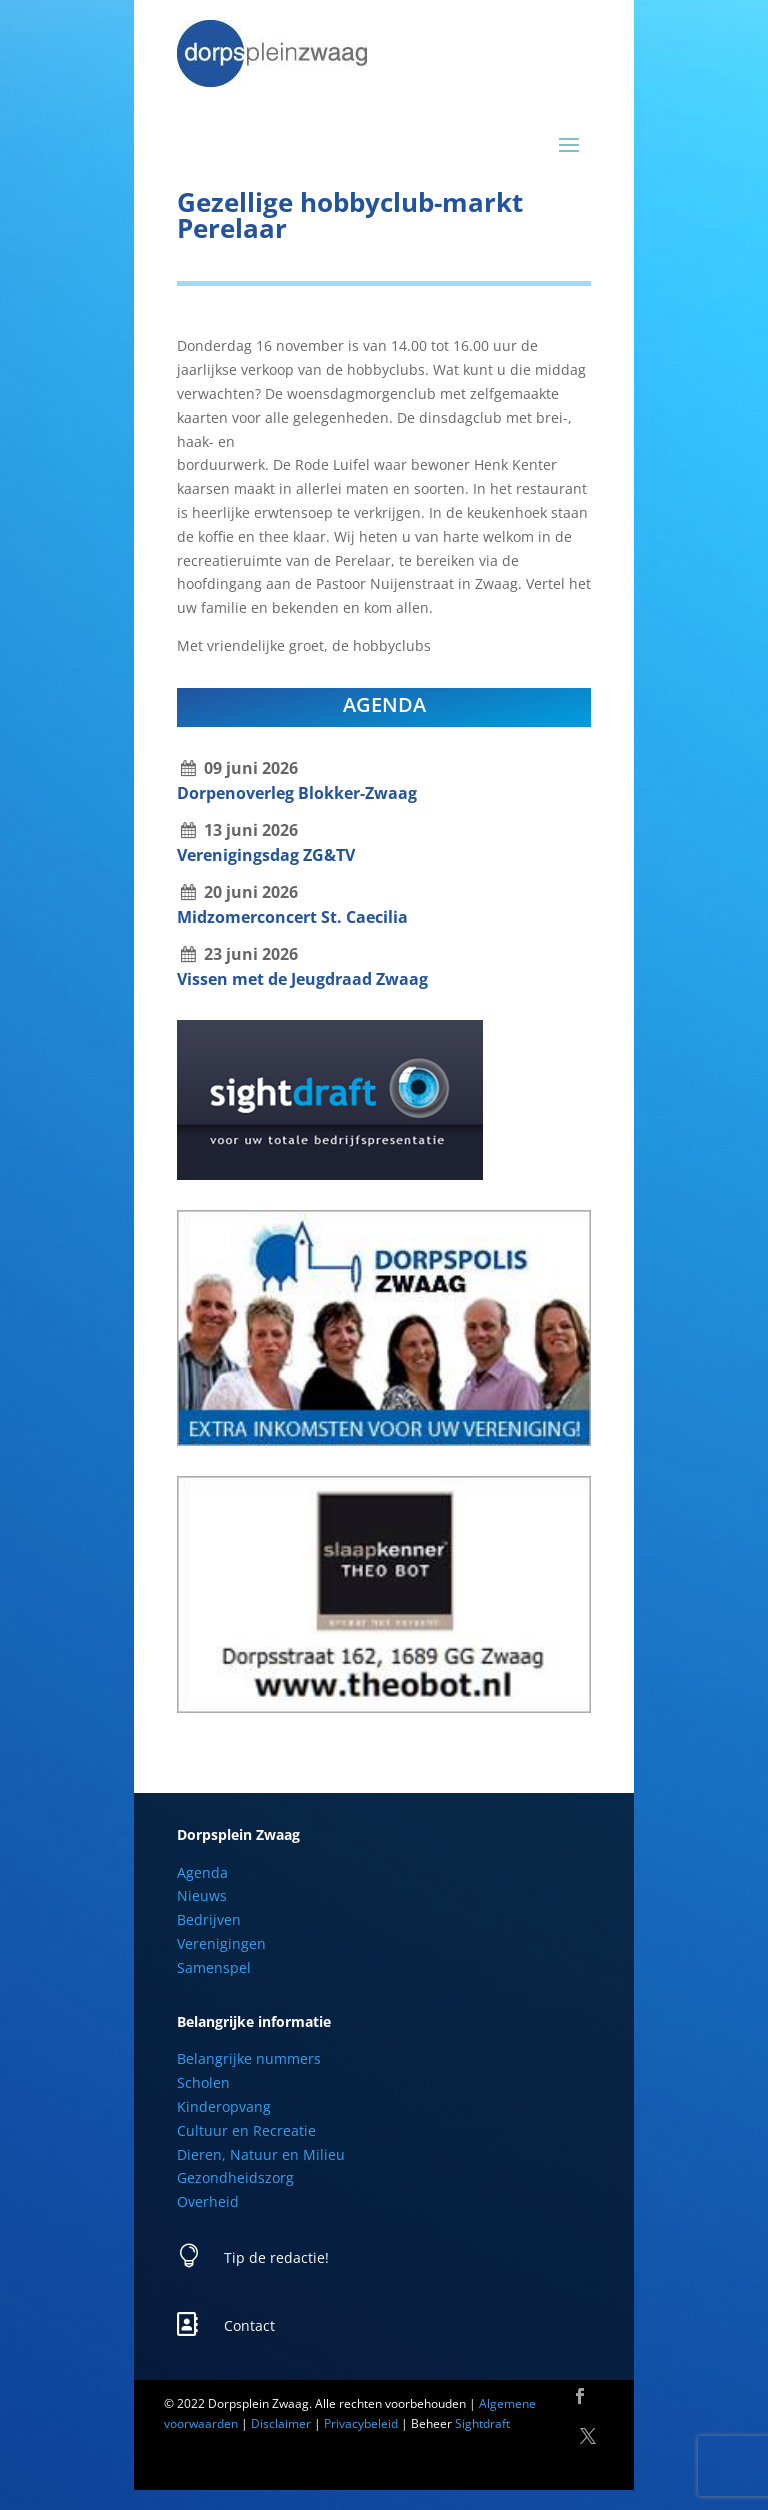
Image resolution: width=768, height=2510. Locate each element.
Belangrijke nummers (249, 2058)
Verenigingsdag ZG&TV (266, 855)
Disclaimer (281, 2423)
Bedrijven (209, 1919)
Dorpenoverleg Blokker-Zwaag (297, 793)
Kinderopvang (224, 2106)
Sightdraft (482, 2423)
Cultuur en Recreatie (246, 2130)
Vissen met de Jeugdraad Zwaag (302, 979)
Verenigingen (221, 1943)
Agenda (202, 1872)
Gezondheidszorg (235, 2177)
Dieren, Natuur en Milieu (261, 2154)
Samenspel (214, 1967)
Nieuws (202, 1895)
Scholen (203, 2082)
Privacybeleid (361, 2423)
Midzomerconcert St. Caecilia (292, 917)
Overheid (208, 2201)
